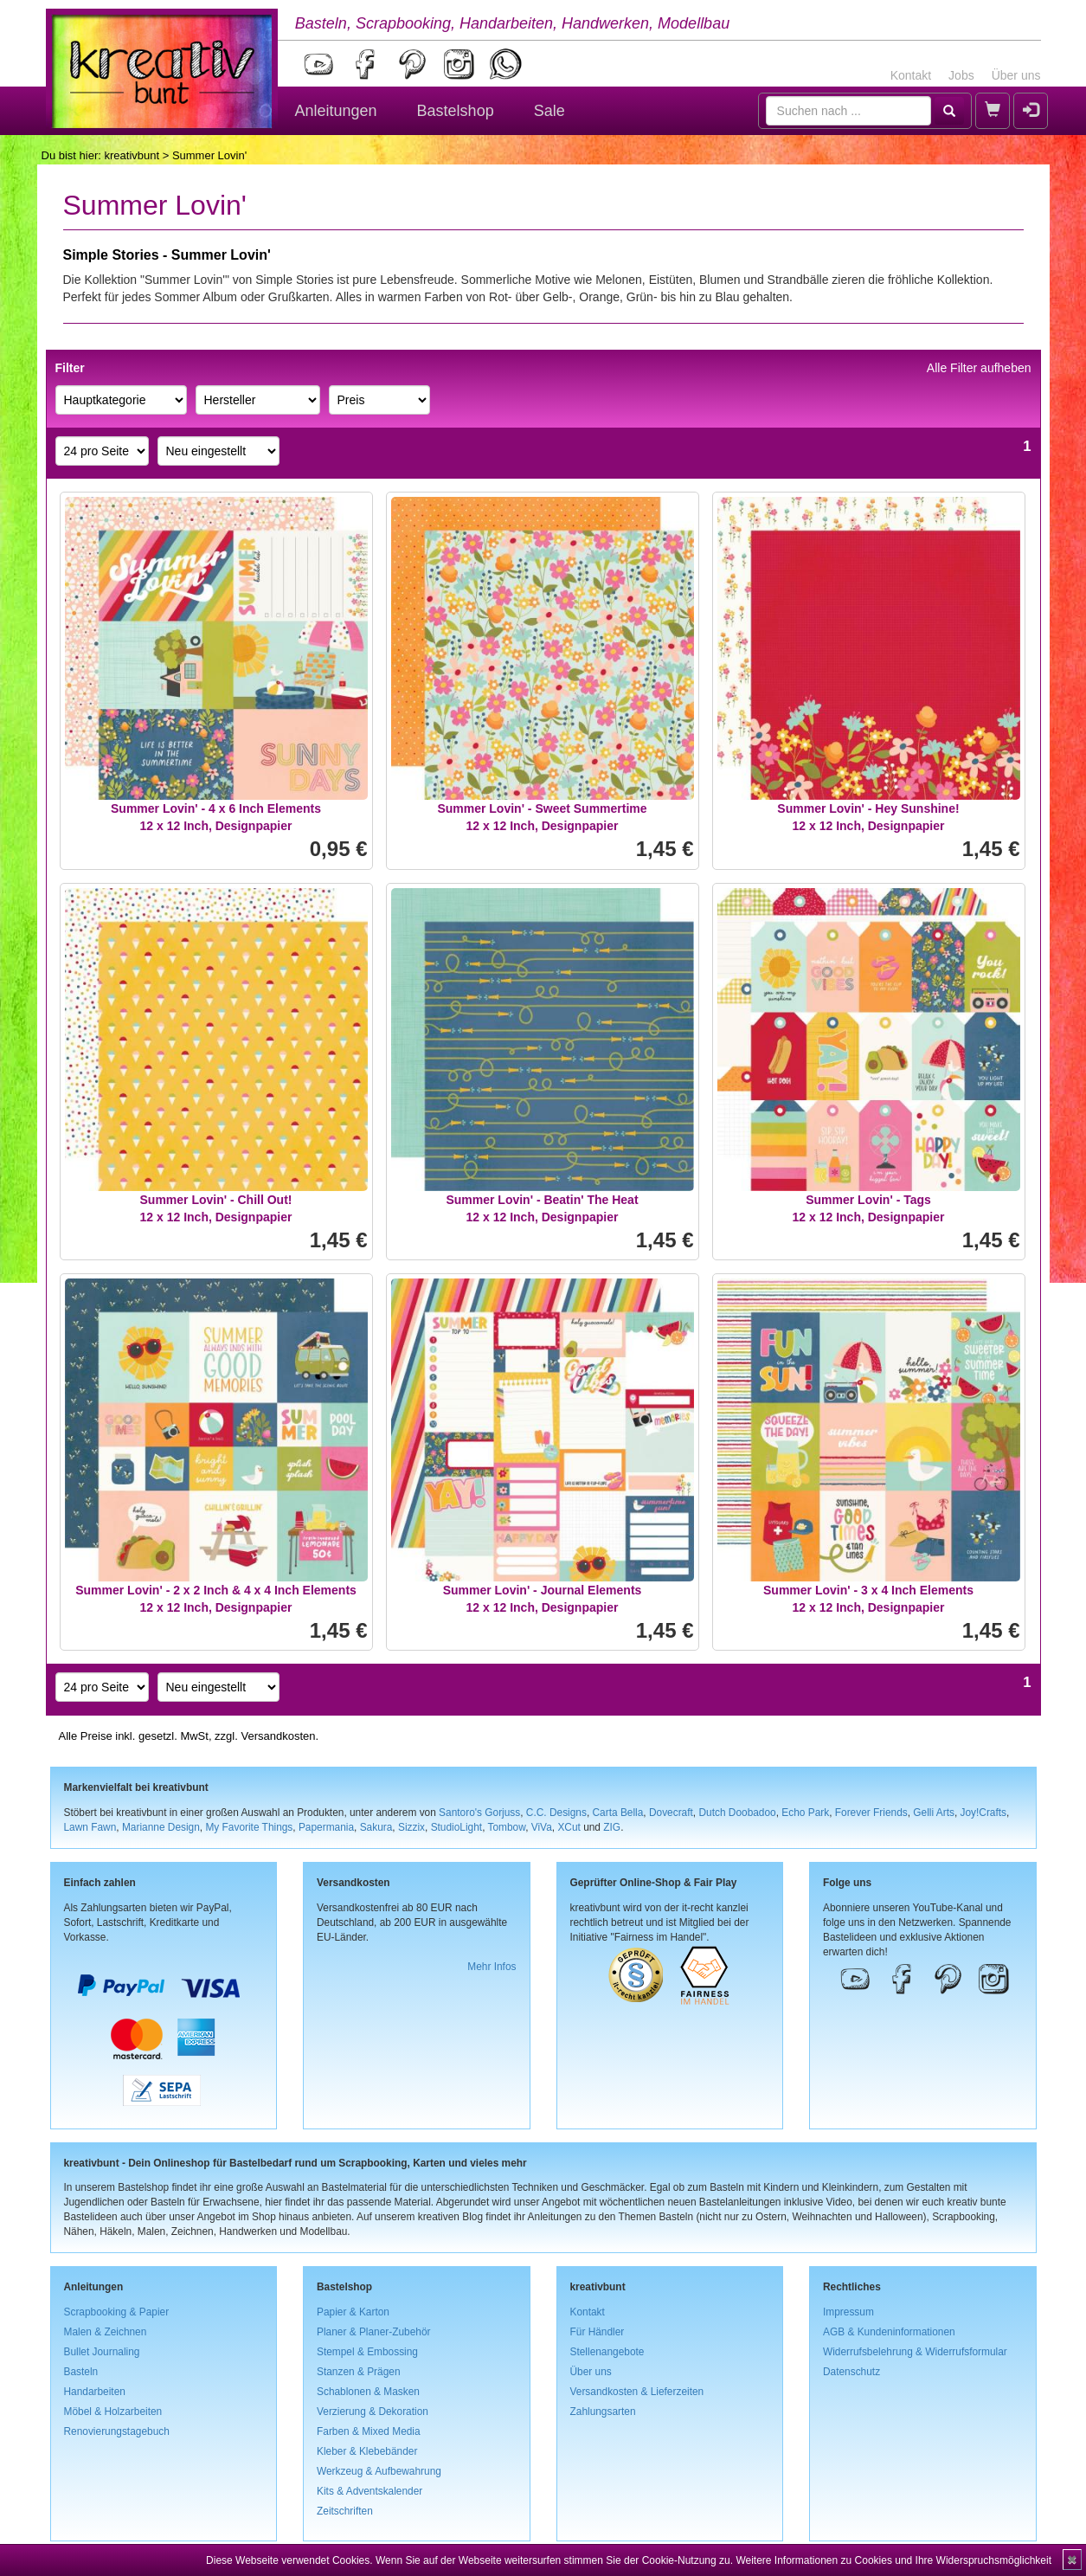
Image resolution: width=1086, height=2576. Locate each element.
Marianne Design (161, 1827)
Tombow (507, 1827)
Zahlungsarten (603, 2411)
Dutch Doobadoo (736, 1812)
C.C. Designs (556, 1812)
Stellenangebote (607, 2352)
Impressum (848, 2312)
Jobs (961, 75)
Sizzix (411, 1827)
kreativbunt (131, 155)
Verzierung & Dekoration (372, 2411)
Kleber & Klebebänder (367, 2451)
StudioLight (457, 1827)
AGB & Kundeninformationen (889, 2332)
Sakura (376, 1827)
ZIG (611, 1827)
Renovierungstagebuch (117, 2431)
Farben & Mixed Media (369, 2431)
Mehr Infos (491, 1967)
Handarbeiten (94, 2392)
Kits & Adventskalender (369, 2491)
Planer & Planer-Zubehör (374, 2332)
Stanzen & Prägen (359, 2372)
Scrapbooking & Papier (117, 2312)
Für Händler (597, 2332)
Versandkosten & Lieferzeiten (637, 2392)
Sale (549, 110)
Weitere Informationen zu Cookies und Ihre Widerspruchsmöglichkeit (893, 2560)
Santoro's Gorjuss (479, 1812)
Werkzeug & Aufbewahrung (379, 2471)
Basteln (81, 2372)
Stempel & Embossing (367, 2352)
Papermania (326, 1827)
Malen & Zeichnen (105, 2332)
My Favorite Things (248, 1827)
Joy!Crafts (984, 1812)
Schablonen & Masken (368, 2392)
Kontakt (910, 75)
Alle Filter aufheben (979, 368)
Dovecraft (671, 1812)
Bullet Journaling (102, 2352)
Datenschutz (851, 2372)
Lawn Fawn (90, 1827)
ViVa (541, 1827)
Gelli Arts (933, 1812)
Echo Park (805, 1812)
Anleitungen (336, 110)
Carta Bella (618, 1812)
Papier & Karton (353, 2312)
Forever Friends (871, 1812)
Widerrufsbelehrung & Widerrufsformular (915, 2352)
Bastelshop (455, 110)
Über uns (1016, 75)
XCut (568, 1827)
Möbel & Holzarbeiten (113, 2411)
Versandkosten (278, 1735)
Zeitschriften (345, 2511)
